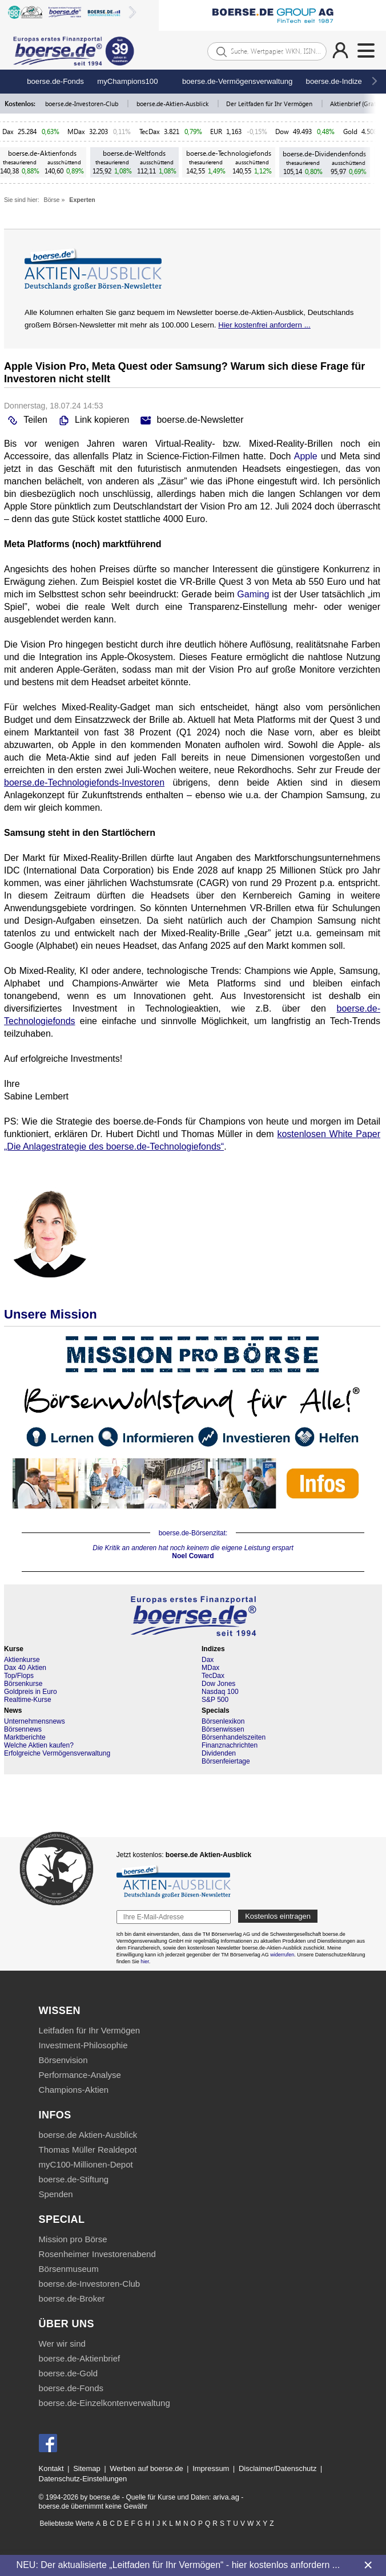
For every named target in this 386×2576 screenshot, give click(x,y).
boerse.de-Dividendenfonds (324, 153)
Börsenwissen (223, 1729)
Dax (8, 131)
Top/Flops (19, 1676)
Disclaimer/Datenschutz (278, 2468)
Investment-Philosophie (83, 2045)
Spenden (56, 2194)
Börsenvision (63, 2060)
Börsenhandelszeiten (234, 1737)
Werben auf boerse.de (146, 2468)
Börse (52, 199)
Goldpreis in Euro (30, 1692)
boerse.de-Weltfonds (134, 153)
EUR (216, 131)
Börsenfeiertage (226, 1761)
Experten (82, 199)
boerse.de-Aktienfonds (42, 153)
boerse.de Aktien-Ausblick (88, 2135)
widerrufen (282, 1955)
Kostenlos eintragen (278, 1916)
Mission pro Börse (73, 2239)
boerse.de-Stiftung (74, 2179)
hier (144, 1961)
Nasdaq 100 (220, 1692)
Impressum (210, 2468)
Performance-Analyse (80, 2075)
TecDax (149, 131)
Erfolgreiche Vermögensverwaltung (57, 1753)
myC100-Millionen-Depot (86, 2164)
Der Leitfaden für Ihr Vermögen (270, 103)
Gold (350, 131)
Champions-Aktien (74, 2089)
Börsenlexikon (223, 1721)
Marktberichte (25, 1737)
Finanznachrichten (230, 1745)
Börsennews (23, 1729)
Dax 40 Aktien (25, 1668)
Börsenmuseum (69, 2269)
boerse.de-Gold (68, 2373)
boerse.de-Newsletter (190, 420)
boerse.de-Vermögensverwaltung (237, 81)
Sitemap (86, 2468)
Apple (305, 456)
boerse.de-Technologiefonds (228, 153)
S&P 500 (215, 1700)
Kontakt (51, 2468)
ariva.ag (226, 2497)
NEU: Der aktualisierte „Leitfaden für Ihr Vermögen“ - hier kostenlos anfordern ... (178, 2565)
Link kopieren (92, 420)
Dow (282, 131)
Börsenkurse (23, 1684)
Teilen (25, 420)
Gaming (253, 594)
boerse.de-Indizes (336, 81)
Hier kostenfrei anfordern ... (264, 325)
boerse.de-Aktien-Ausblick (173, 103)
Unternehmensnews (34, 1721)
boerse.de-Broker (72, 2298)
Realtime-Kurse (27, 1700)
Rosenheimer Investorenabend (97, 2254)
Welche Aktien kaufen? (39, 1745)
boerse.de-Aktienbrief (79, 2358)
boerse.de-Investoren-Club (82, 103)
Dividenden (219, 1753)
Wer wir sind (62, 2343)
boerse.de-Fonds (55, 81)
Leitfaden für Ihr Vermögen (89, 2030)
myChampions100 (127, 81)
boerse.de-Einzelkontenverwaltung (104, 2403)
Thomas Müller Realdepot (88, 2149)
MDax (76, 131)
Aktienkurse (22, 1660)
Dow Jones (218, 1684)
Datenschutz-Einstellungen (83, 2478)
